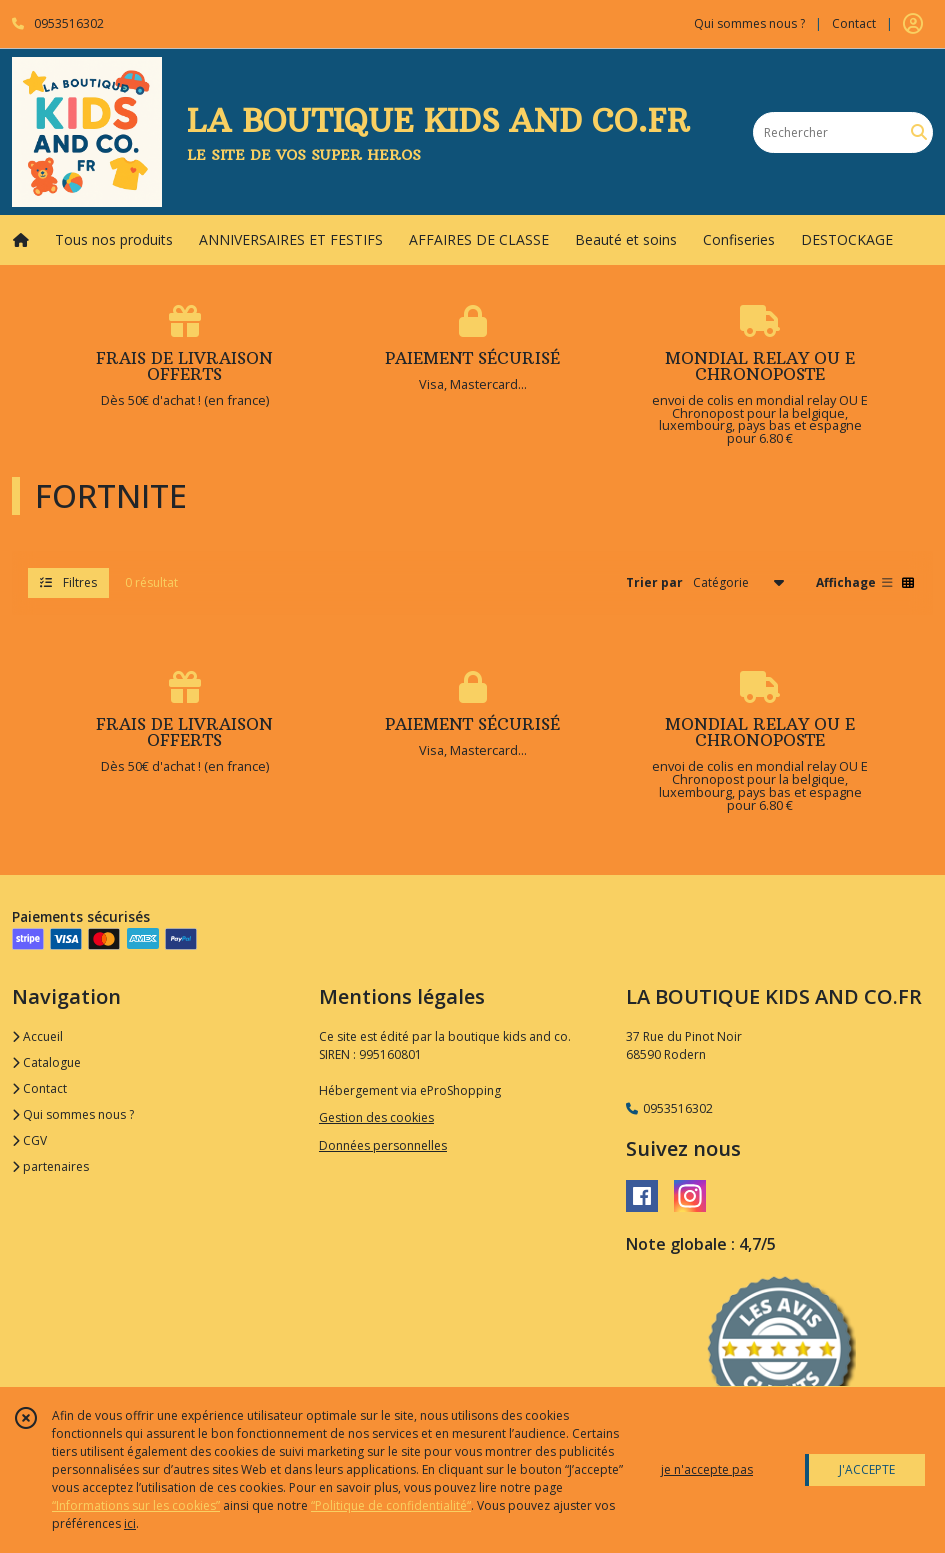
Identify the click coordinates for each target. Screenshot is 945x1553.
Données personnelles (383, 1145)
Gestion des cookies (376, 1117)
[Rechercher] (919, 132)
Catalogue (46, 1062)
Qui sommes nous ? (73, 1114)
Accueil (37, 1036)
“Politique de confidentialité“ (391, 1505)
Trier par (654, 582)
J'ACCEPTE (867, 1469)
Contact (854, 23)
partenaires (50, 1166)
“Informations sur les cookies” (136, 1505)
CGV (29, 1140)
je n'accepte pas (707, 1469)
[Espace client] (913, 24)
